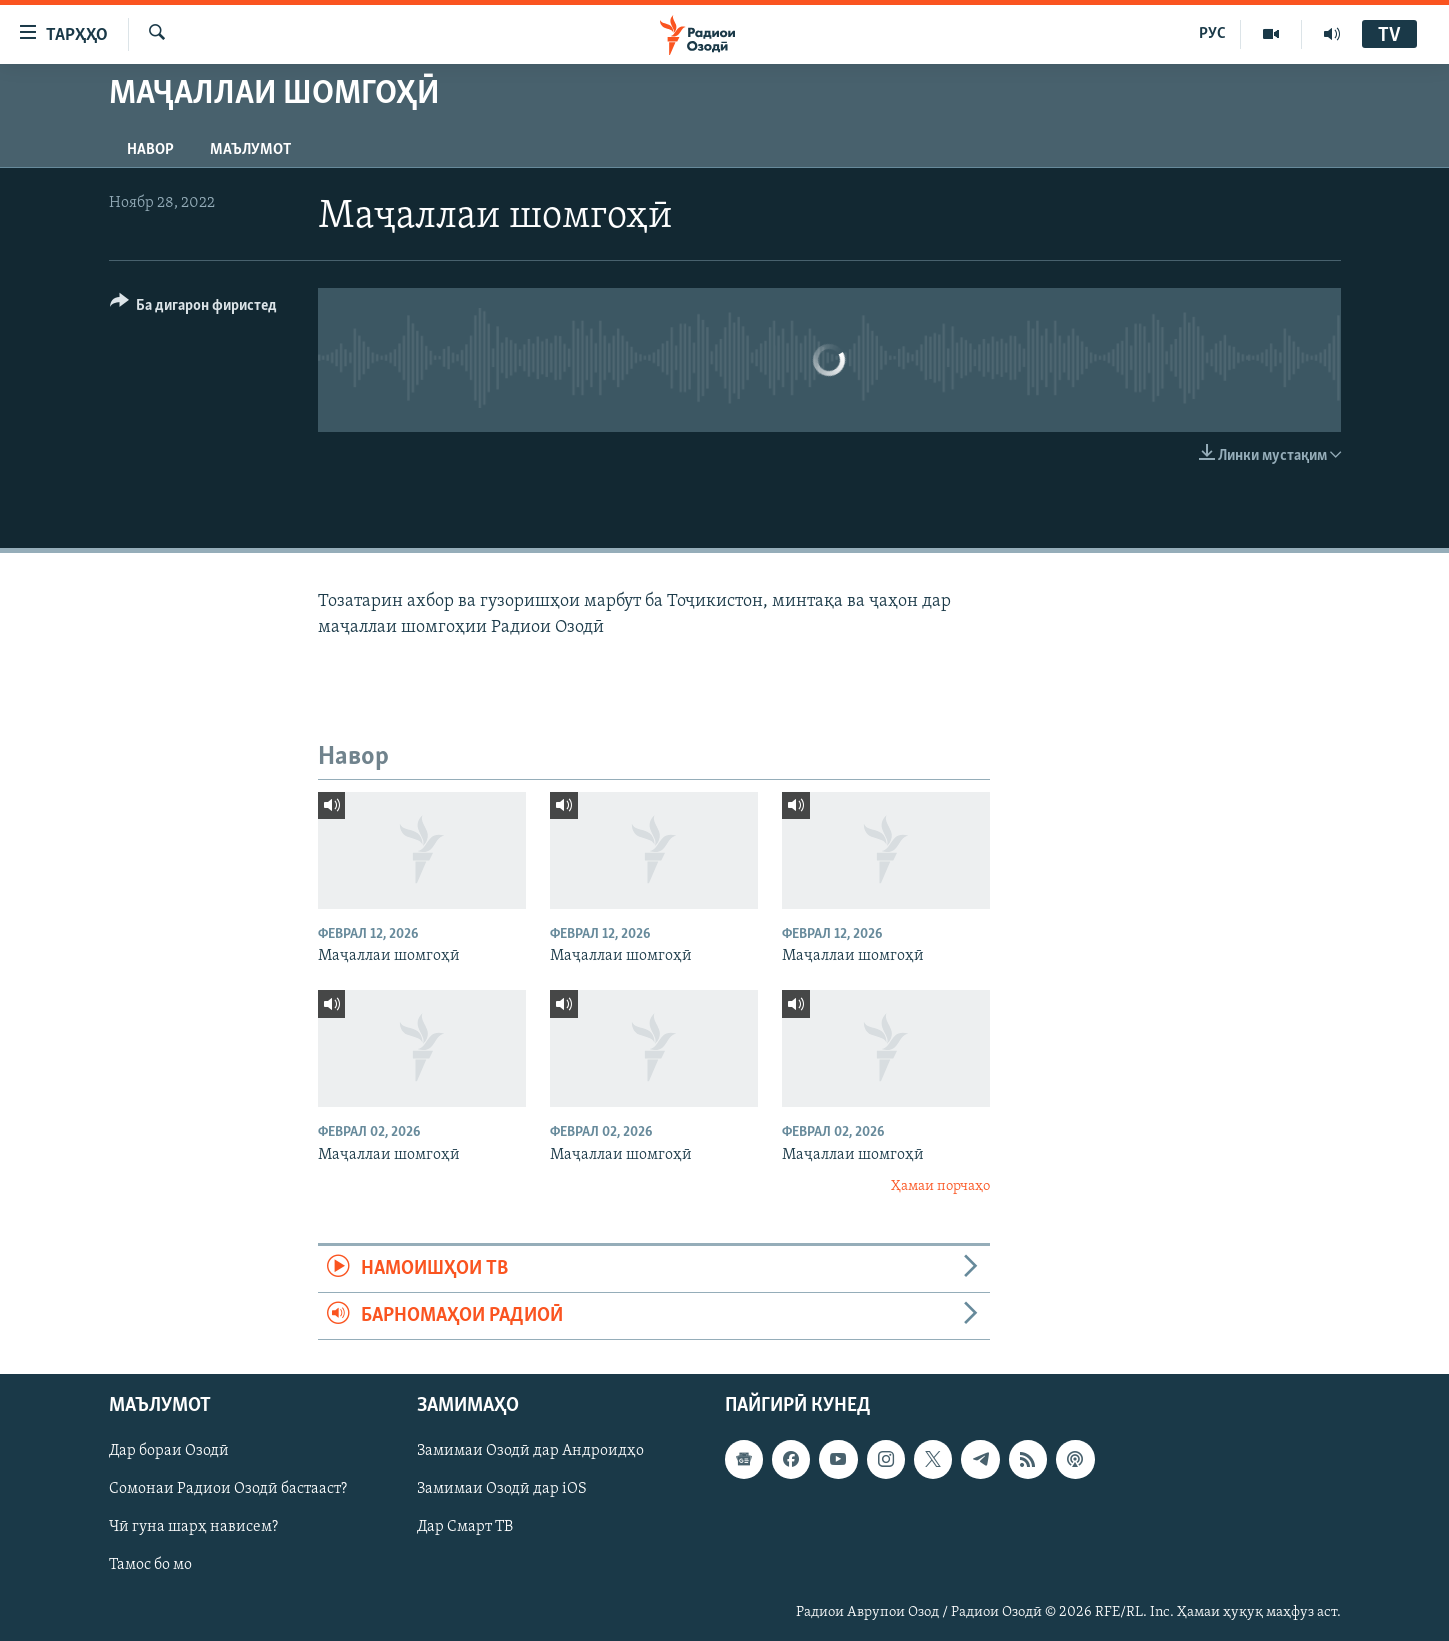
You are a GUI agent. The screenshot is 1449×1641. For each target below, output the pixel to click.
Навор (150, 150)
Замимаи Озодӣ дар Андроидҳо (530, 1452)
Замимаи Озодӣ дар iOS (502, 1490)
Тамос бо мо (150, 1566)
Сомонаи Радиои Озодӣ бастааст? (228, 1490)
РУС (1212, 34)
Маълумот (250, 150)
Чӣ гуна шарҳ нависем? (193, 1528)
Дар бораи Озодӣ (169, 1452)
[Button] (194, 308)
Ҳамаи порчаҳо (940, 1186)
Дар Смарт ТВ (465, 1528)
